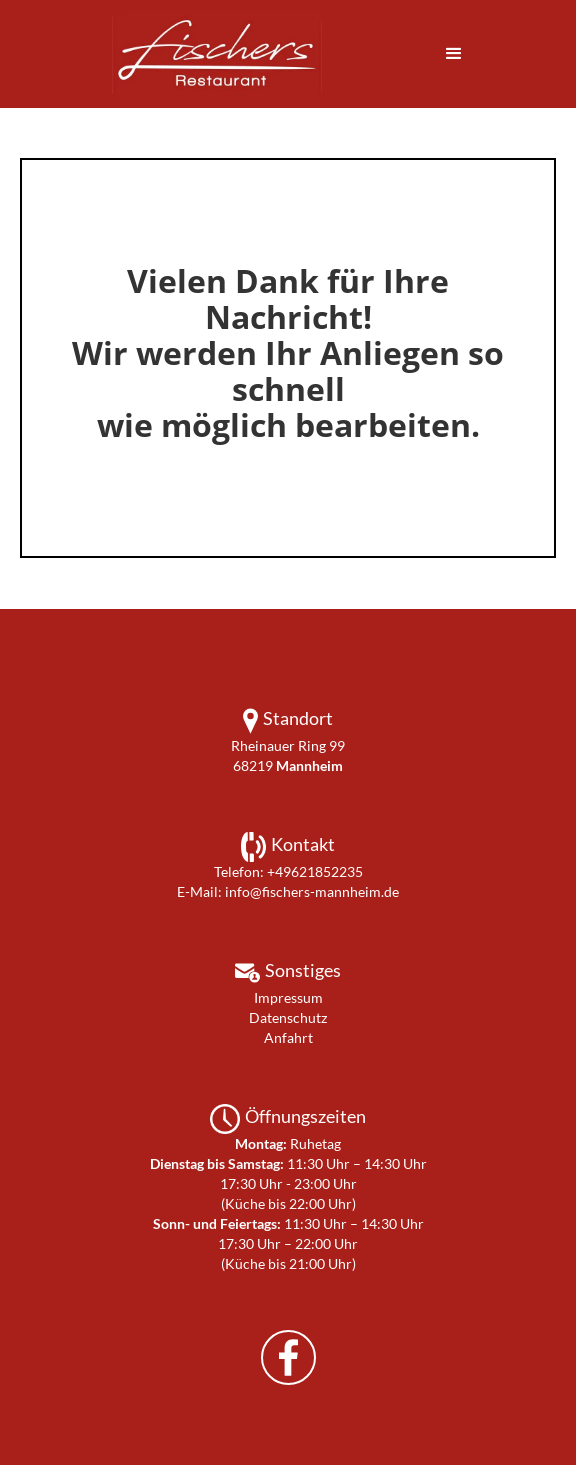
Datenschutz (288, 1017)
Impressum (288, 997)
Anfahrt (288, 1037)
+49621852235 (315, 871)
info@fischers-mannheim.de (312, 891)
